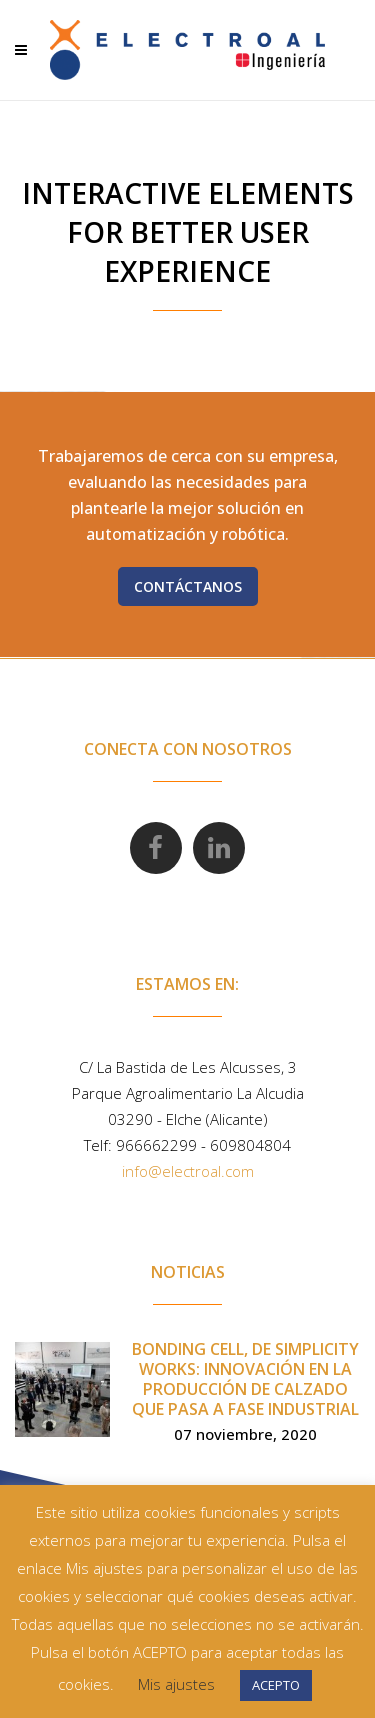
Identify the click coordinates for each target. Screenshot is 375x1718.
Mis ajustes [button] (176, 1684)
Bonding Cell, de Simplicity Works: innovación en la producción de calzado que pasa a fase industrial (245, 1379)
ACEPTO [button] (276, 1685)
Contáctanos (188, 586)
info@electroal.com (188, 1171)
